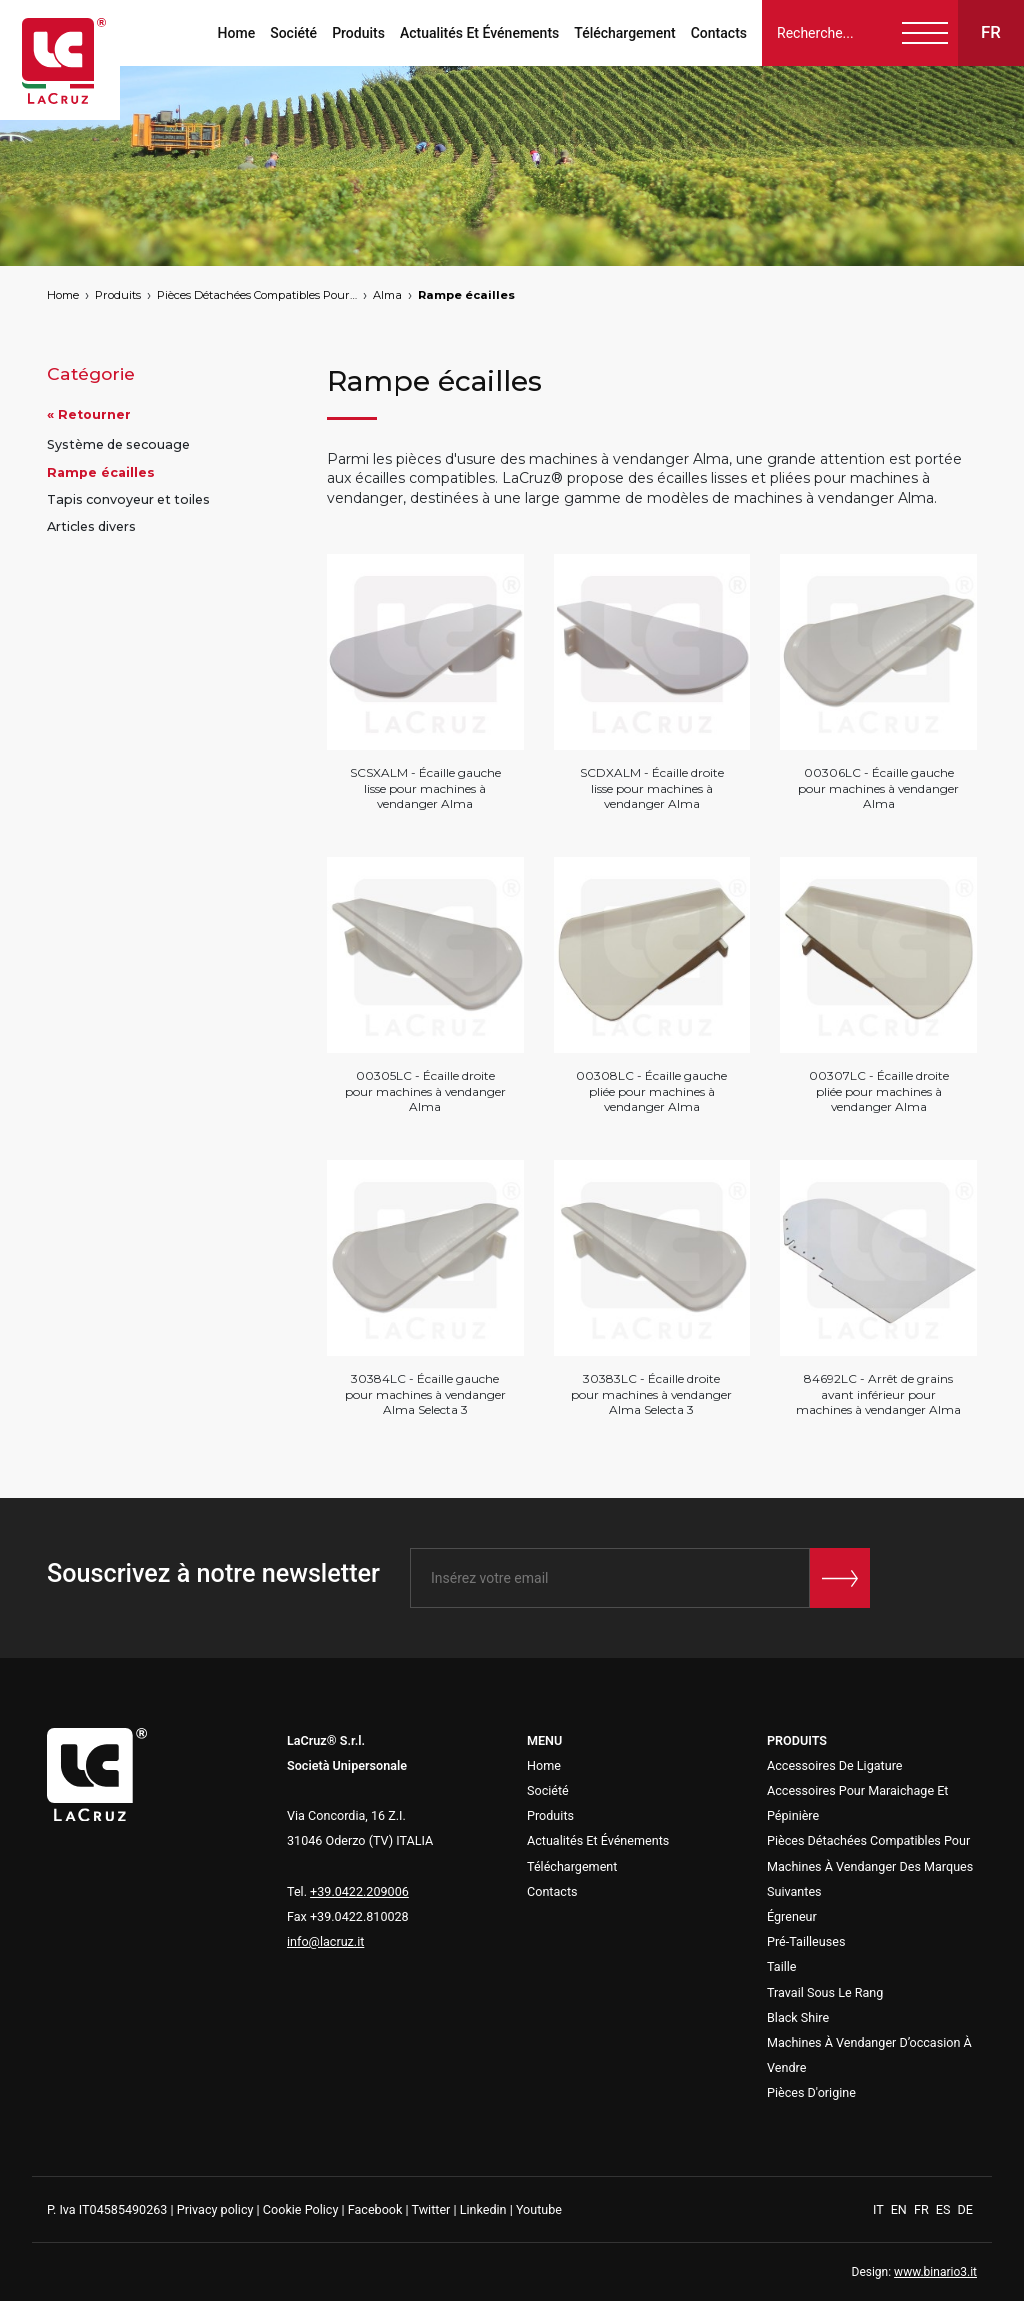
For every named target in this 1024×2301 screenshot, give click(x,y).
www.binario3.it (935, 2272)
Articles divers (91, 526)
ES (945, 2209)
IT (880, 2209)
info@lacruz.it (325, 1941)
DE (965, 2209)
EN (900, 2209)
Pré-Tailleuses (806, 1941)
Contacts (719, 33)
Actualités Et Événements (479, 33)
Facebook (375, 2209)
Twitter (430, 2209)
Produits (358, 33)
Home (237, 33)
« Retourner (89, 414)
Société (293, 33)
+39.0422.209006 (359, 1891)
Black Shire (798, 2017)
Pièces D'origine (811, 2092)
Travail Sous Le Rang (825, 1992)
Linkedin (483, 2209)
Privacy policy (215, 2209)
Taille (782, 1966)
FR (923, 2209)
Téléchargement (624, 33)
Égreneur (792, 1916)
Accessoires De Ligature (835, 1765)
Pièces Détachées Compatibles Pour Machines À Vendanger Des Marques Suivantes (257, 295)
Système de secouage (118, 444)
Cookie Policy (301, 2209)
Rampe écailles (466, 295)
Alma (387, 295)
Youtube (539, 2209)
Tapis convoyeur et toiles (128, 499)
